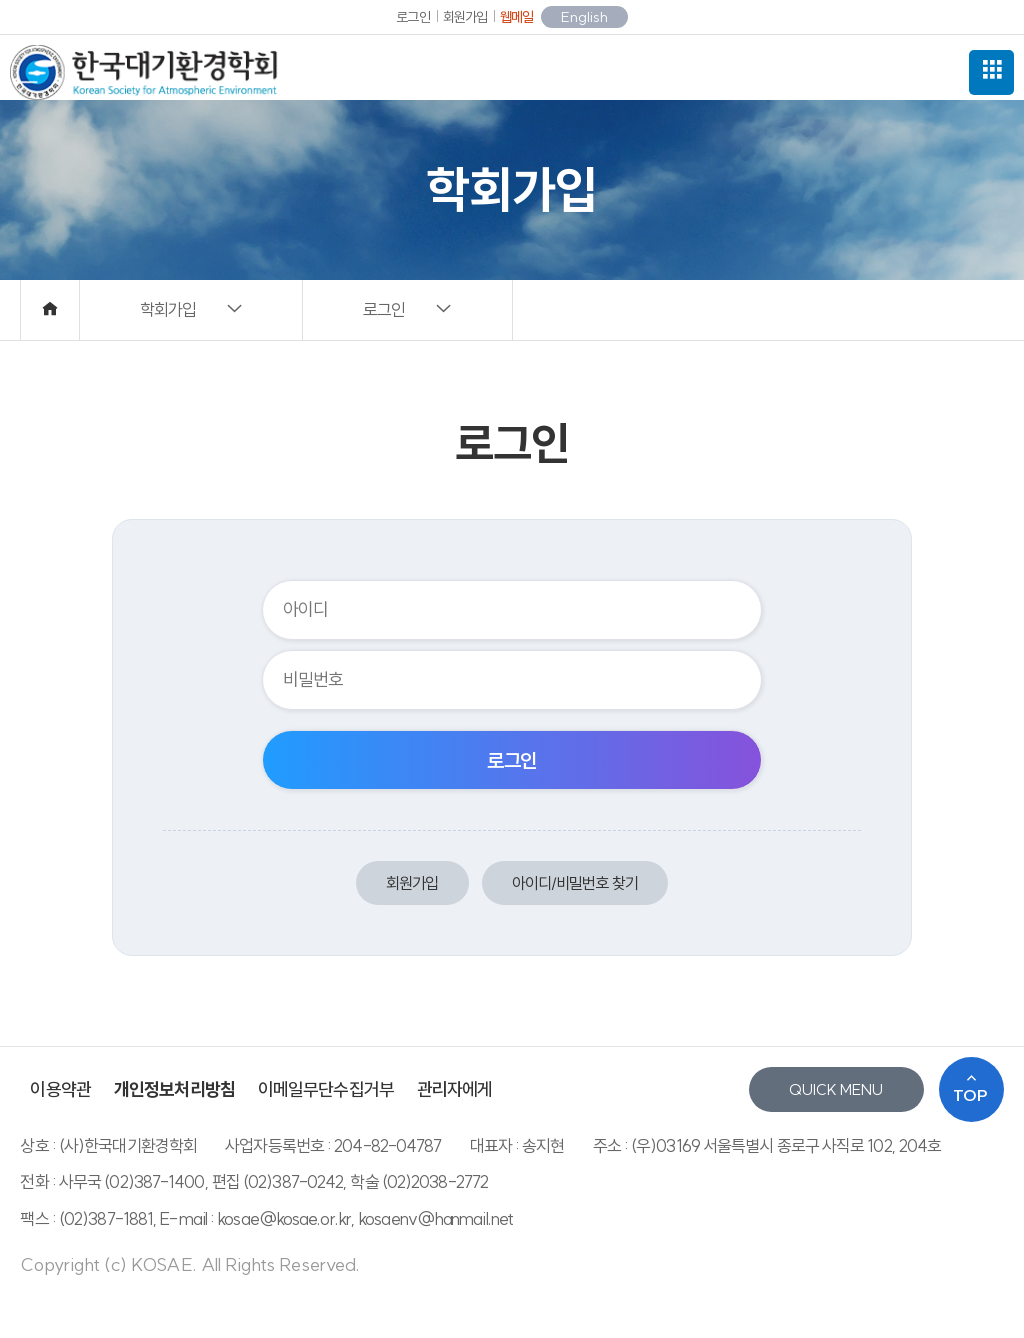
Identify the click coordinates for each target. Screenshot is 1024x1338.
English (584, 17)
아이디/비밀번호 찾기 (575, 883)
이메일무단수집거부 (326, 1089)
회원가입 (465, 17)
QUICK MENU (836, 1089)
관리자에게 (455, 1089)
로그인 (412, 17)
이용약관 (60, 1089)
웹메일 (516, 17)
